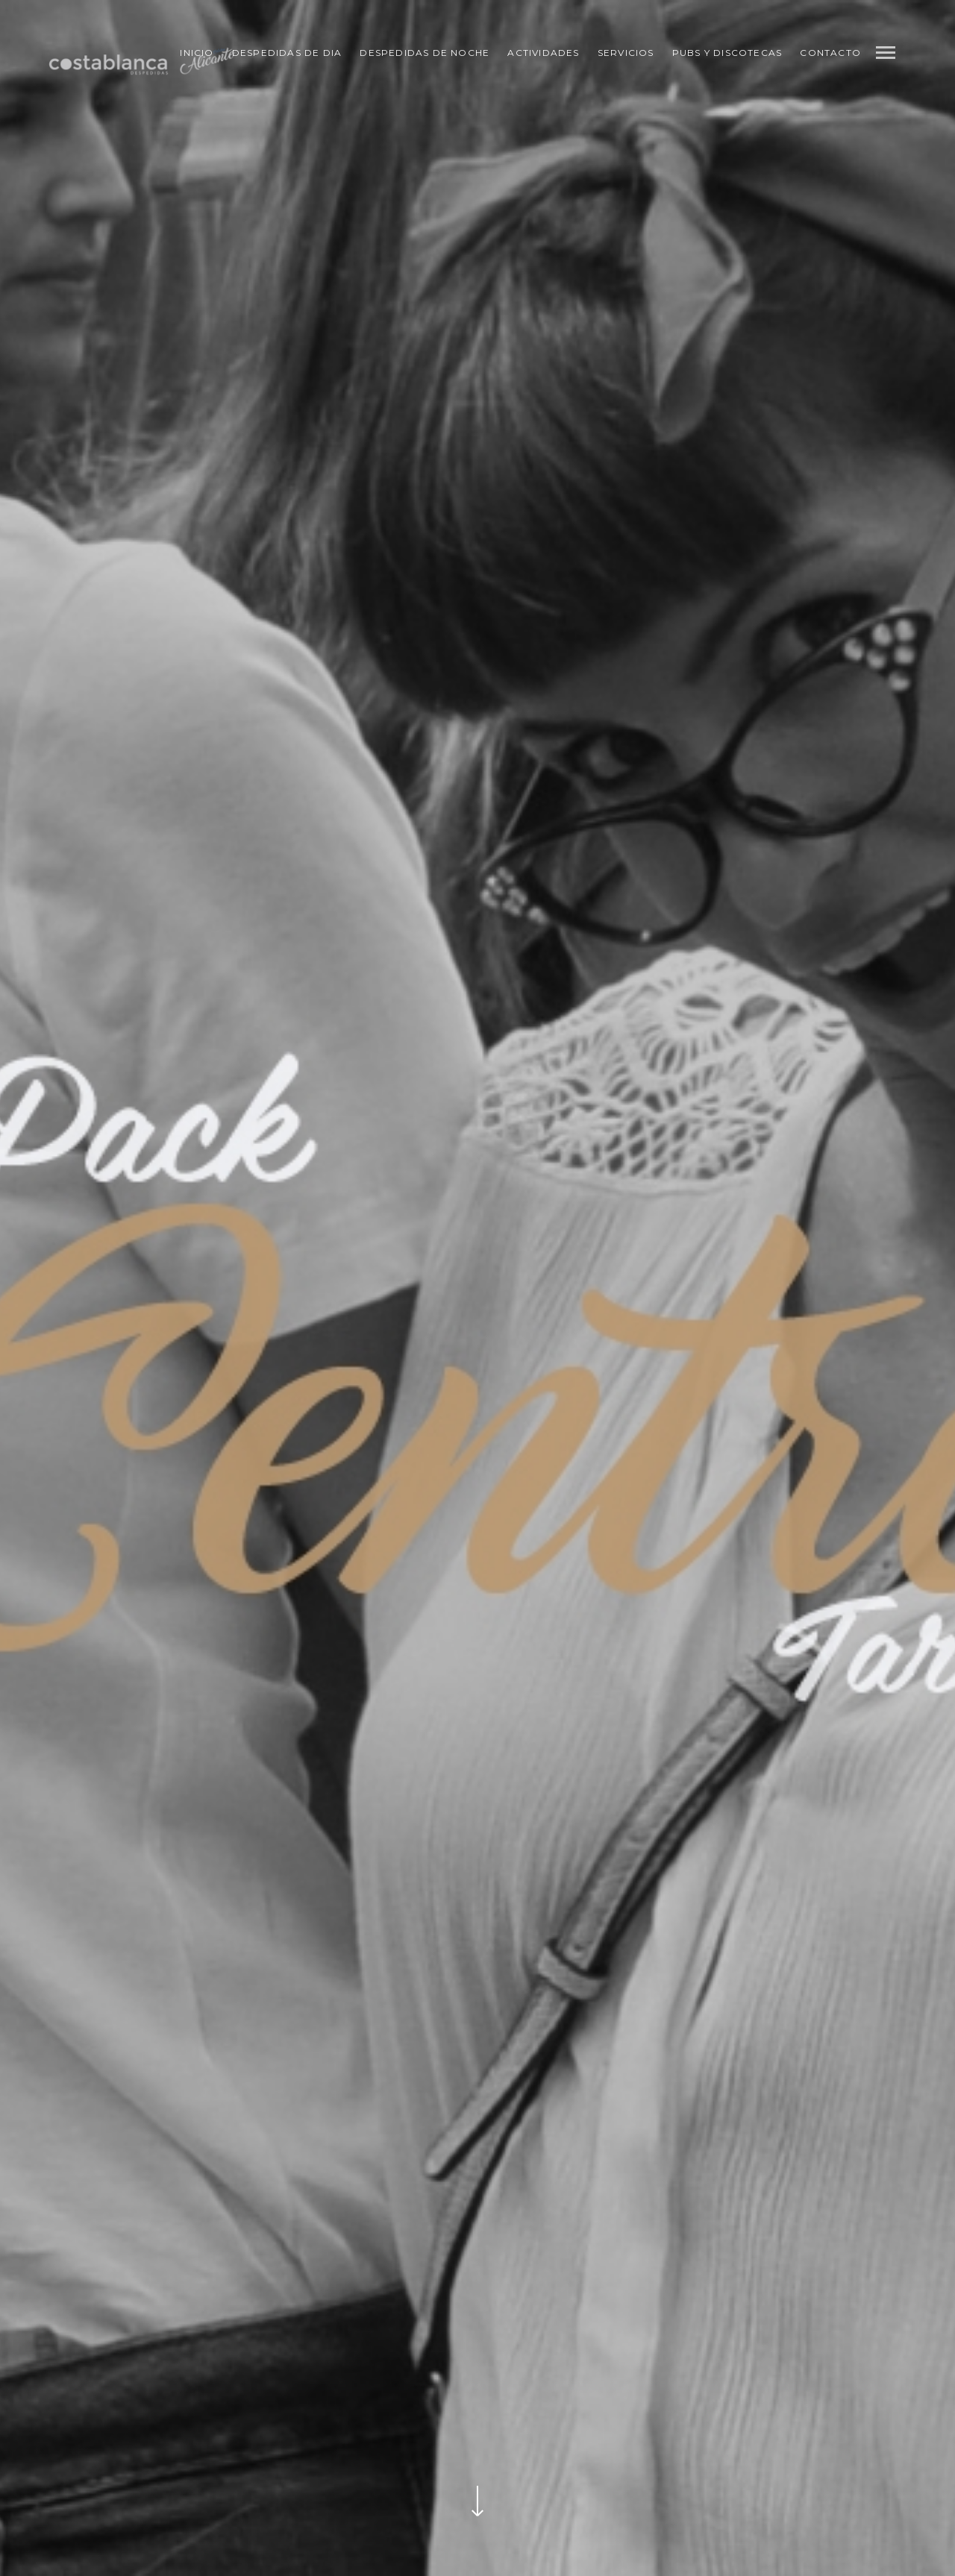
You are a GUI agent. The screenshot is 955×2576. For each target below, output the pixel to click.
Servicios (626, 52)
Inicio (196, 52)
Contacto (830, 52)
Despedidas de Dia (287, 52)
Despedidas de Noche (424, 52)
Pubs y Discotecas (727, 52)
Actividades (543, 52)
